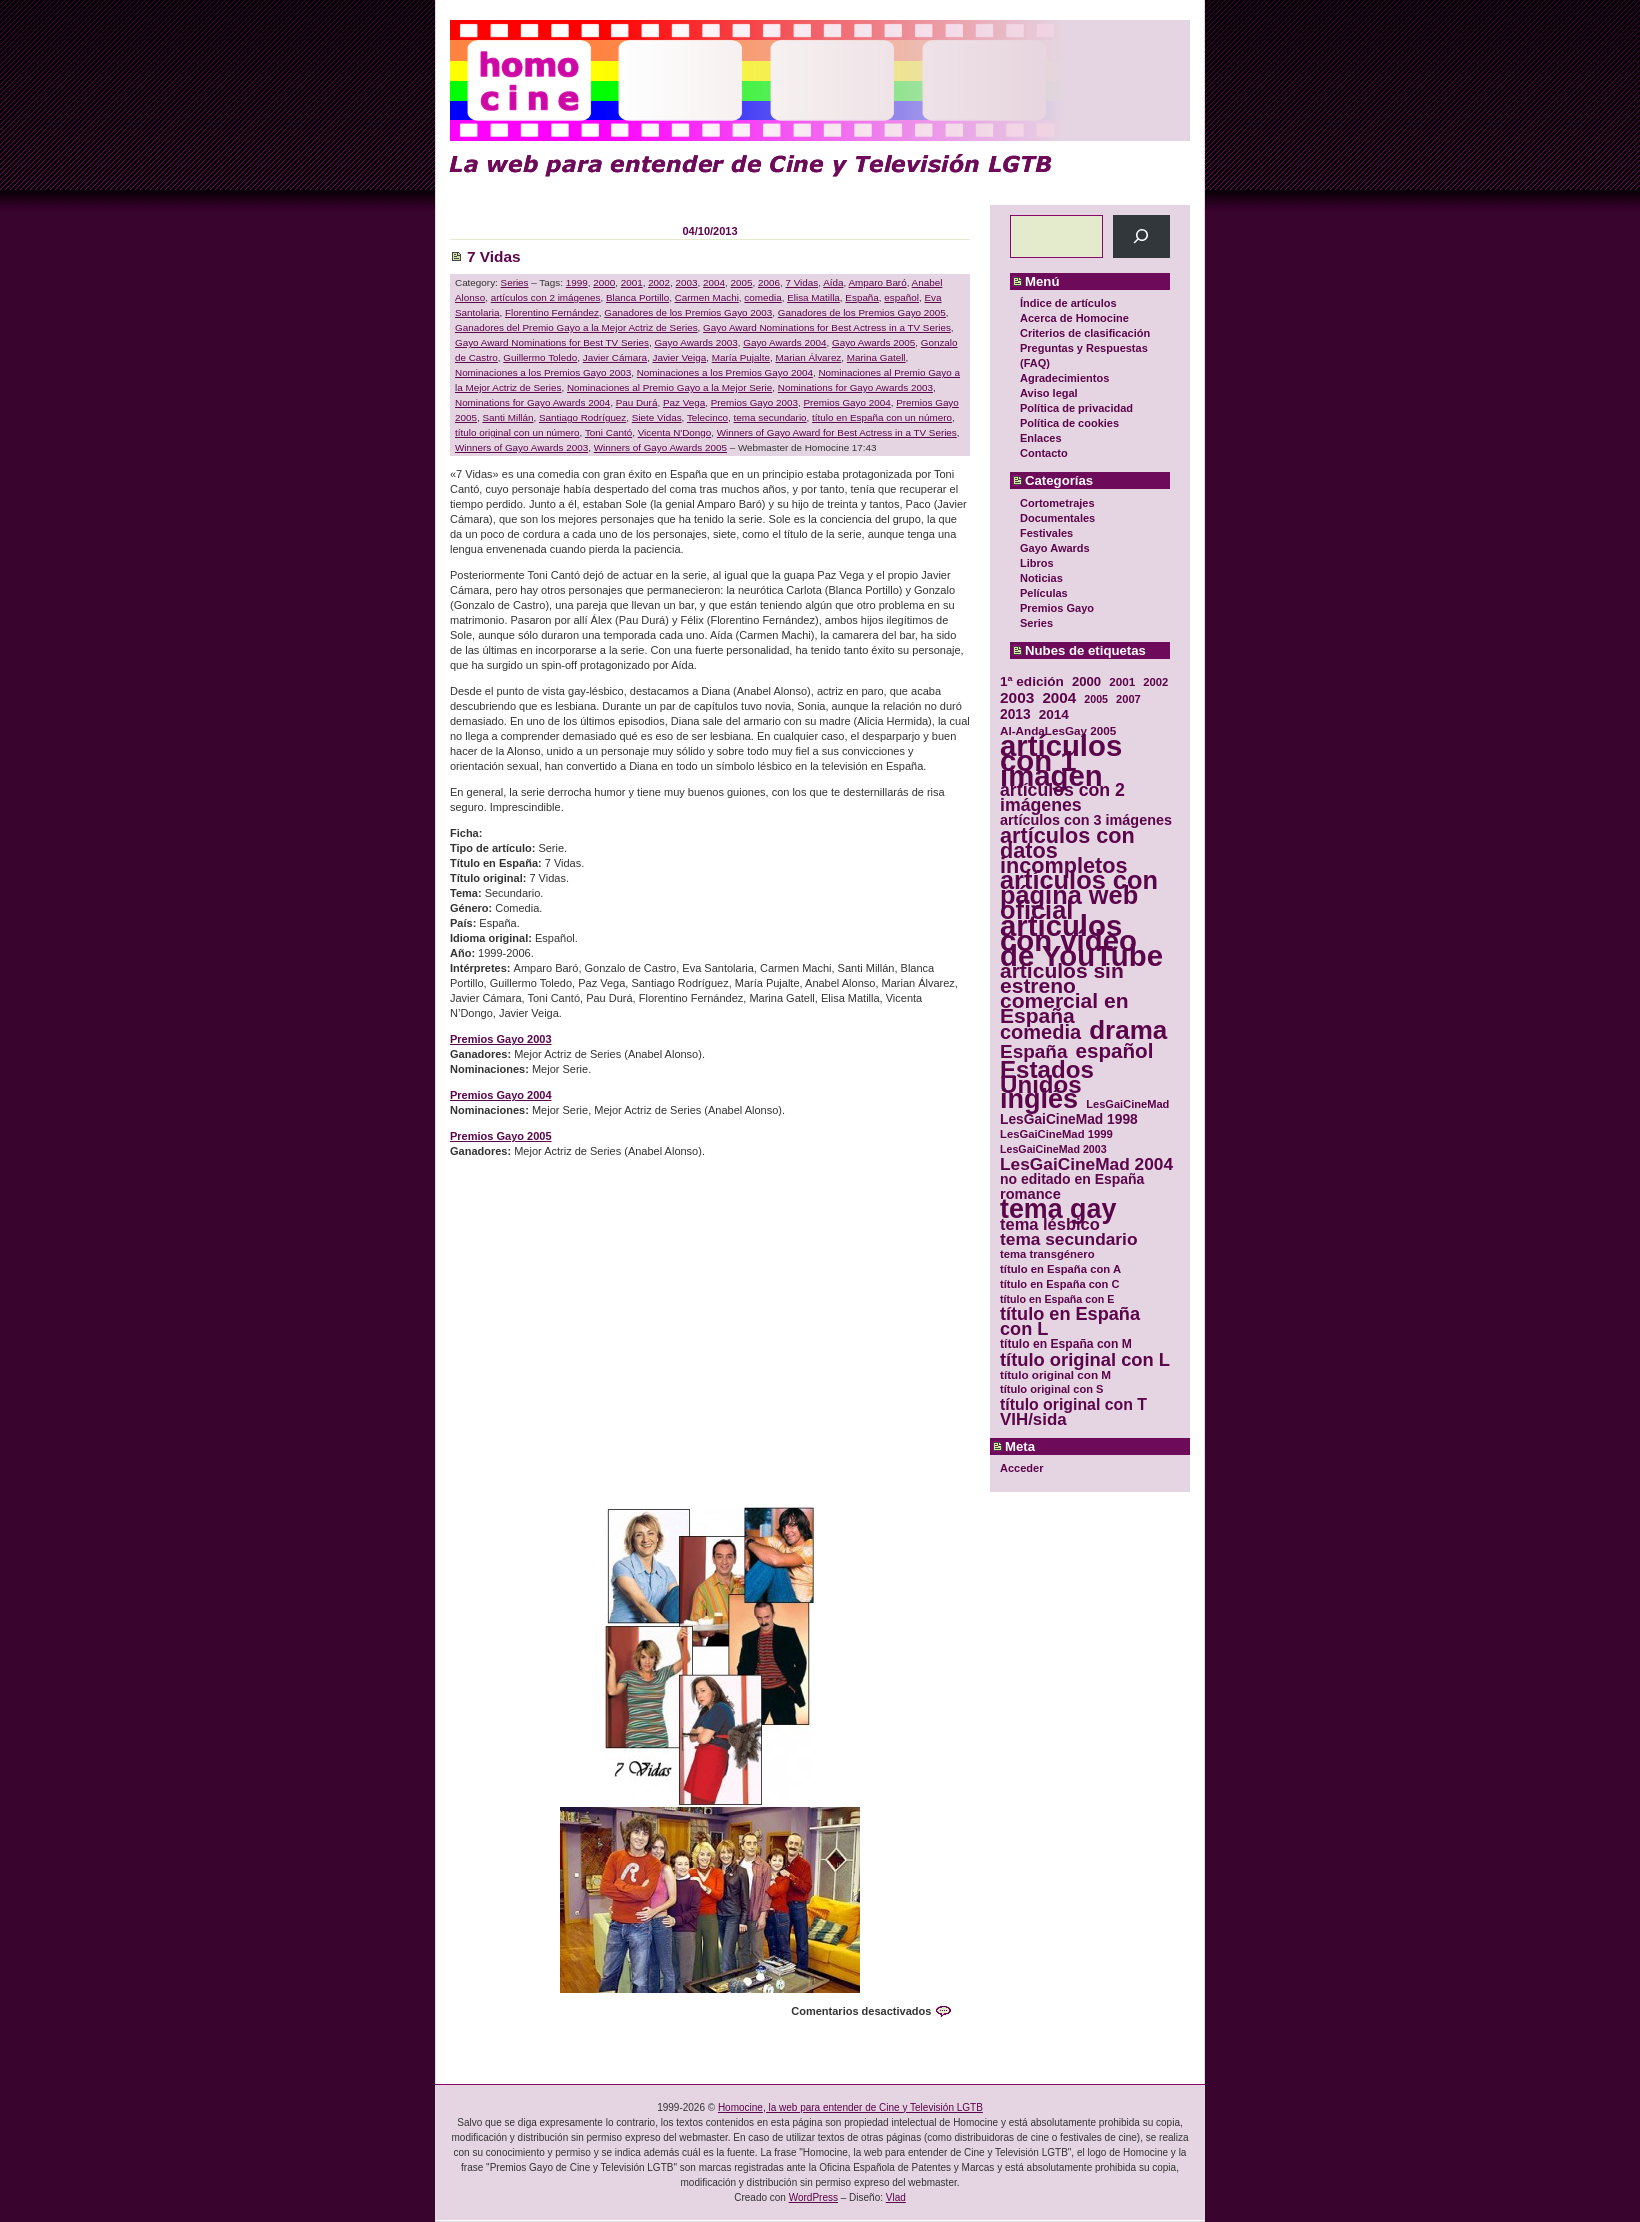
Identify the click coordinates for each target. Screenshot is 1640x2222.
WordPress (813, 2197)
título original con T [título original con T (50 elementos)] (1073, 1404)
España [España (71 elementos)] (1033, 1051)
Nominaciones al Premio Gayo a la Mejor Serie (669, 387)
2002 (659, 282)
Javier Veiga (679, 357)
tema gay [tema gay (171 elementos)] (1058, 1209)
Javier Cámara (615, 357)
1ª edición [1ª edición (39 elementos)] (1032, 681)
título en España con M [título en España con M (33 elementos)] (1066, 1344)
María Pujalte (741, 357)
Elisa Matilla (813, 297)
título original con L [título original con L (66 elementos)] (1085, 1359)
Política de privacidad (1076, 408)
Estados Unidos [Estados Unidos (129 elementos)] (1047, 1077)
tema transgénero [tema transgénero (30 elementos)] (1047, 1254)
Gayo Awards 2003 (695, 342)
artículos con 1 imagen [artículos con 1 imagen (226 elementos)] (1061, 760)
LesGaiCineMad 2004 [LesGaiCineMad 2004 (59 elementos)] (1086, 1164)
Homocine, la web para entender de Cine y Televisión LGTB (850, 2107)
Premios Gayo (1057, 608)
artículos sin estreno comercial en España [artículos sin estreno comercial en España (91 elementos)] (1064, 993)
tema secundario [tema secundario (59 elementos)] (1068, 1239)
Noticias (1041, 578)
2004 (714, 282)
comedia (762, 297)
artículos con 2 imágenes (546, 297)
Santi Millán (507, 417)
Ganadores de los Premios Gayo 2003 (688, 312)
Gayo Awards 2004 (784, 342)
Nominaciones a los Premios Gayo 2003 (543, 372)
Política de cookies (1069, 423)
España (862, 297)
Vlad (896, 2197)
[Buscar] (1141, 236)
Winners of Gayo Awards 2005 (660, 447)
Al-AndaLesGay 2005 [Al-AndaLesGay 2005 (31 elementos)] (1058, 730)
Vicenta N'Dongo (675, 432)
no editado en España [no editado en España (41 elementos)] (1072, 1179)
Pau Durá (637, 402)
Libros (1037, 563)
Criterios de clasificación (1085, 333)
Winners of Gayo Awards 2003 (521, 447)
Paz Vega (684, 402)
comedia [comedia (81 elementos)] (1040, 1032)
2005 (742, 282)
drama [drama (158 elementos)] (1128, 1030)
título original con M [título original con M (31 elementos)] (1055, 1374)
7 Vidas (494, 256)
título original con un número (517, 432)
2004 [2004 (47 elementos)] (1059, 697)
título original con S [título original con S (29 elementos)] (1051, 1389)
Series (1036, 623)
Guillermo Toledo (540, 357)
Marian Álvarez (808, 357)
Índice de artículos (1068, 303)
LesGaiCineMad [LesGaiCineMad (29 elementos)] (1127, 1104)
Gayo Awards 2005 (873, 342)
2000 (604, 282)
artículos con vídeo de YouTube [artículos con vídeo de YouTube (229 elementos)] (1081, 940)
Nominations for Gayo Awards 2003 (855, 387)
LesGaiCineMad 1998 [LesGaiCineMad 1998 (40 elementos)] (1069, 1119)
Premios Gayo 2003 (754, 402)
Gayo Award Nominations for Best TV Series (552, 342)
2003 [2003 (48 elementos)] (1017, 697)
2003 (687, 282)
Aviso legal (1049, 393)
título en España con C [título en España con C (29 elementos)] (1059, 1284)
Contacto (1044, 453)
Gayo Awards (1055, 548)
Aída (833, 282)
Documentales (1057, 518)
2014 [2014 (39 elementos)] (1054, 714)
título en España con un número (882, 417)
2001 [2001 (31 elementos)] (1122, 681)
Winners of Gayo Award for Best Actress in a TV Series (837, 432)
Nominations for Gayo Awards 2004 (532, 402)
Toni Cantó (608, 432)
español (901, 297)
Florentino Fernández (552, 312)
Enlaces (1041, 438)
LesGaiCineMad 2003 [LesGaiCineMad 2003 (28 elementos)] (1053, 1149)
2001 (632, 282)
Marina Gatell (876, 357)
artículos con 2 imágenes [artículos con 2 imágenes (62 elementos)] (1062, 798)
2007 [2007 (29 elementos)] (1128, 699)
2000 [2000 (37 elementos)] (1086, 681)
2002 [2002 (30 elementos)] (1155, 682)
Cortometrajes (1057, 503)
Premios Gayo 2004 (846, 402)
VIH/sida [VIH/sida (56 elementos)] (1033, 1419)
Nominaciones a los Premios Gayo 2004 (725, 372)
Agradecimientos (1064, 378)
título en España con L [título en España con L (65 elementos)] (1070, 1322)
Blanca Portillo (637, 297)
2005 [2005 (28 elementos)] (1096, 699)
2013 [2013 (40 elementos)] (1015, 714)
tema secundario (770, 417)
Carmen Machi (707, 297)
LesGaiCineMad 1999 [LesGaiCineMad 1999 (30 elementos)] (1056, 1134)
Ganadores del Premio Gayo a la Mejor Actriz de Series (576, 327)
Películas (1044, 593)
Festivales (1046, 533)
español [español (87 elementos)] (1114, 1050)
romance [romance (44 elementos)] (1030, 1194)
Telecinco (707, 417)
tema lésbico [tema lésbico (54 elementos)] (1050, 1224)
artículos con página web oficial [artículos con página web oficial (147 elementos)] (1079, 895)
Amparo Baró (877, 282)
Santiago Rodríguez (582, 417)
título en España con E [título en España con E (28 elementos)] (1057, 1299)
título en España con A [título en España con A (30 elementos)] (1060, 1269)
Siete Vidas (657, 417)
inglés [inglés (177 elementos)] (1039, 1099)
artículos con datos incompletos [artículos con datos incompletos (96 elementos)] (1067, 850)
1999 (577, 282)
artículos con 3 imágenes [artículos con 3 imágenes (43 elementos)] (1086, 820)
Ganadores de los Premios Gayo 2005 (862, 312)
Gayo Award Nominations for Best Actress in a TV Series (827, 327)
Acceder (1021, 1468)
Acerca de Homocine (1074, 318)
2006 (769, 282)
